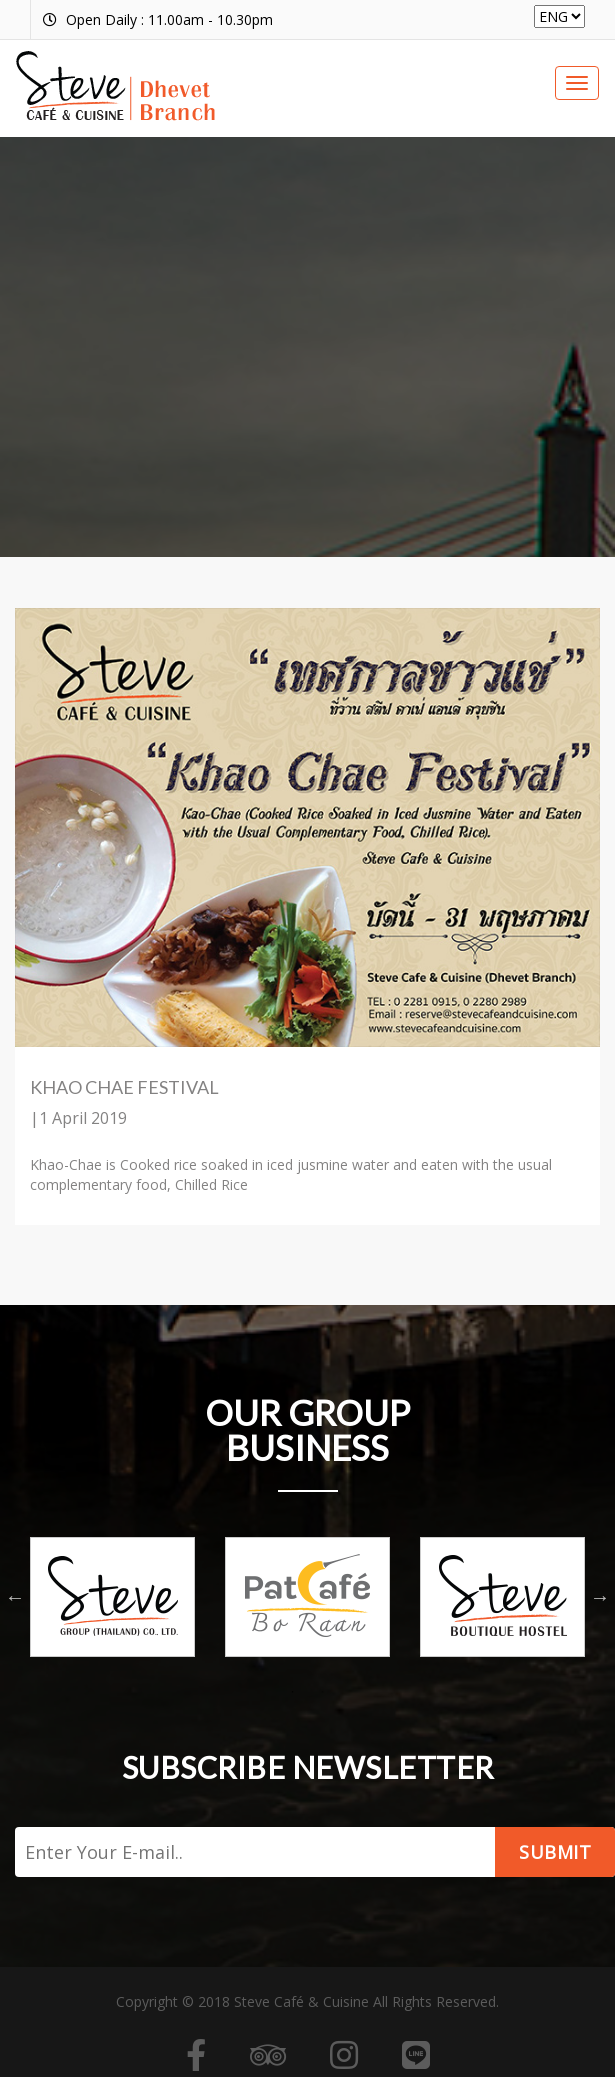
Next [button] (600, 1597)
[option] (112, 1597)
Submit (555, 1852)
